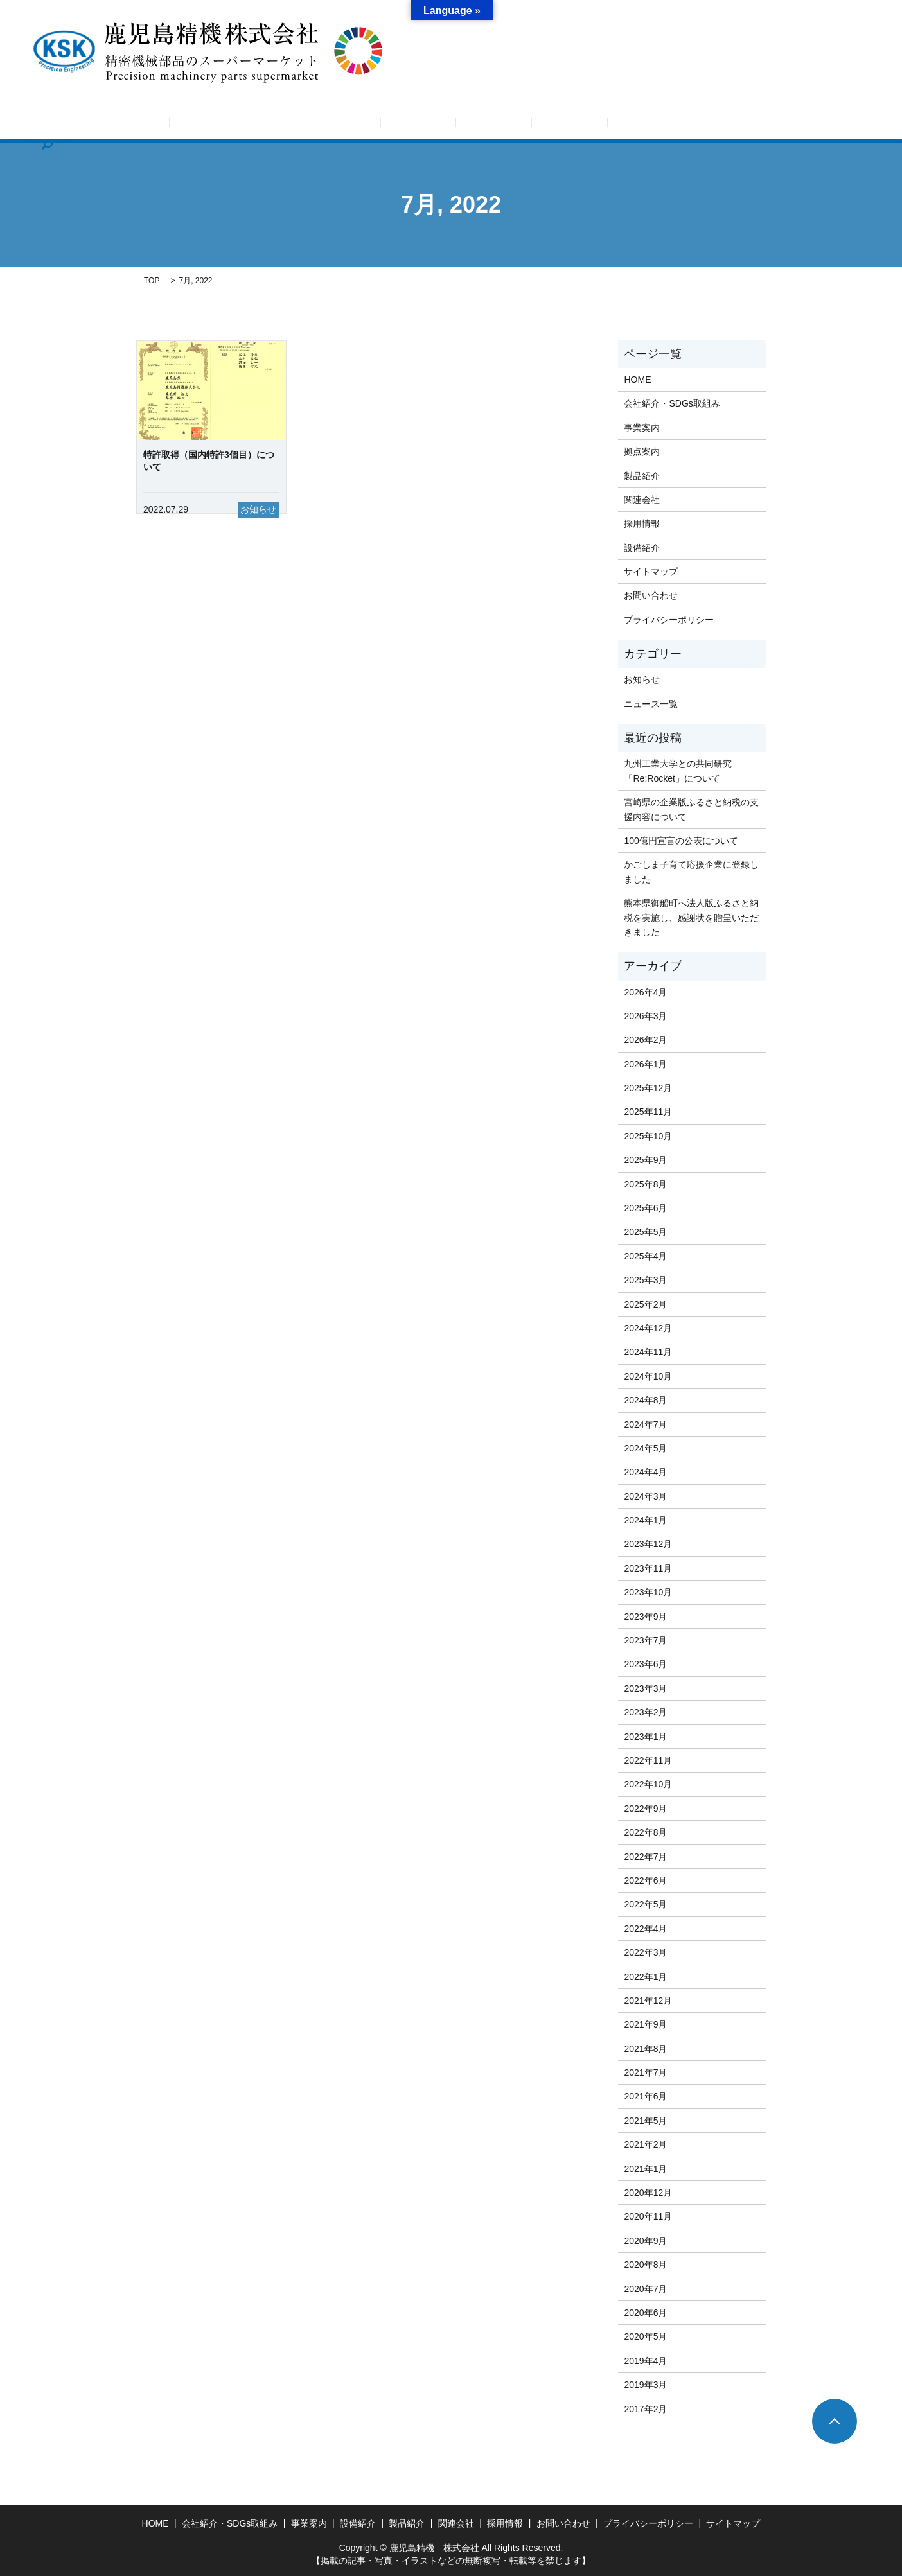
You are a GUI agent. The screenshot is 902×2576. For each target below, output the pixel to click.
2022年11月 (648, 1760)
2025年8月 (645, 1184)
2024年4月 (645, 1472)
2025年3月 (645, 1280)
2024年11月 (648, 1352)
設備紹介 (476, 125)
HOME (132, 125)
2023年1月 (645, 1736)
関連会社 (591, 125)
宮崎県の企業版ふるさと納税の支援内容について (691, 809)
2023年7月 (645, 1640)
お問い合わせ (715, 125)
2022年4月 (645, 1928)
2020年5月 (645, 2336)
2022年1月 (645, 1977)
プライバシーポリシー (669, 620)
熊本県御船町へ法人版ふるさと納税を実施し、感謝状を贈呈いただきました (691, 917)
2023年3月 (645, 1688)
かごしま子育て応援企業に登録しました (691, 871)
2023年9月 (645, 1616)
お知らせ (186, 125)
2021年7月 (645, 2072)
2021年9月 (645, 2024)
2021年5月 (645, 2121)
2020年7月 (645, 2289)
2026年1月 (645, 1064)
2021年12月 (648, 2000)
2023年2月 (645, 1712)
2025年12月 (648, 1088)
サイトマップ (651, 571)
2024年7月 (645, 1424)
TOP (151, 280)
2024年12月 (648, 1328)
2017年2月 (645, 2409)
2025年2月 (645, 1304)
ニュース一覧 (651, 704)
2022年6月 (645, 1880)
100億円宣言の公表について (681, 841)
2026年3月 (645, 1016)
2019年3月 (645, 2384)
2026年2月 (645, 1040)
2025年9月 (645, 1160)
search (773, 125)
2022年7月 (645, 1857)
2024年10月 (648, 1376)
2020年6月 (645, 2313)
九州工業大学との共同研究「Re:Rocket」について (678, 770)
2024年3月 (645, 1496)
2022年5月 (645, 1904)
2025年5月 (645, 1232)
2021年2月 (645, 2144)
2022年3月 (645, 1952)
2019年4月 (645, 2361)
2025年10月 (648, 1136)
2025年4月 (645, 1256)
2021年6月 (645, 2096)
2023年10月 (648, 1592)
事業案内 (361, 125)
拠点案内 (418, 125)
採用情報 (649, 125)
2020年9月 (645, 2241)
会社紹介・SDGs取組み (273, 125)
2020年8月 (645, 2264)
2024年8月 (645, 1400)
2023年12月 (648, 1544)
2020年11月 (648, 2216)
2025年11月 (648, 1112)
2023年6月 (645, 1664)
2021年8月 (645, 2049)
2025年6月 (645, 1208)
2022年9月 (645, 1808)
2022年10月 (648, 1784)
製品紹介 (534, 125)
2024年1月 (645, 1520)
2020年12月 (648, 2192)
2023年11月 (648, 1568)
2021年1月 (645, 2169)
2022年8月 (645, 1832)
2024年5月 (645, 1448)
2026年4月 (645, 992)
